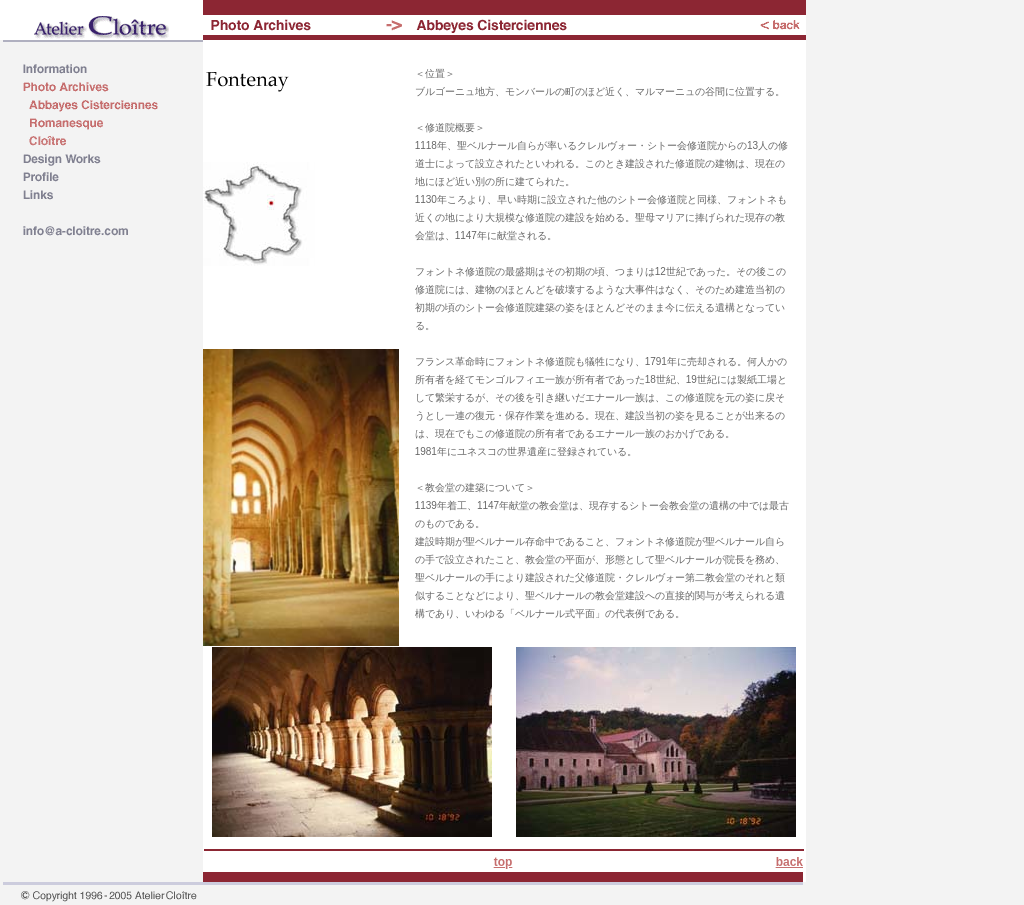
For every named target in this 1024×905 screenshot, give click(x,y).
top (503, 862)
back (789, 862)
